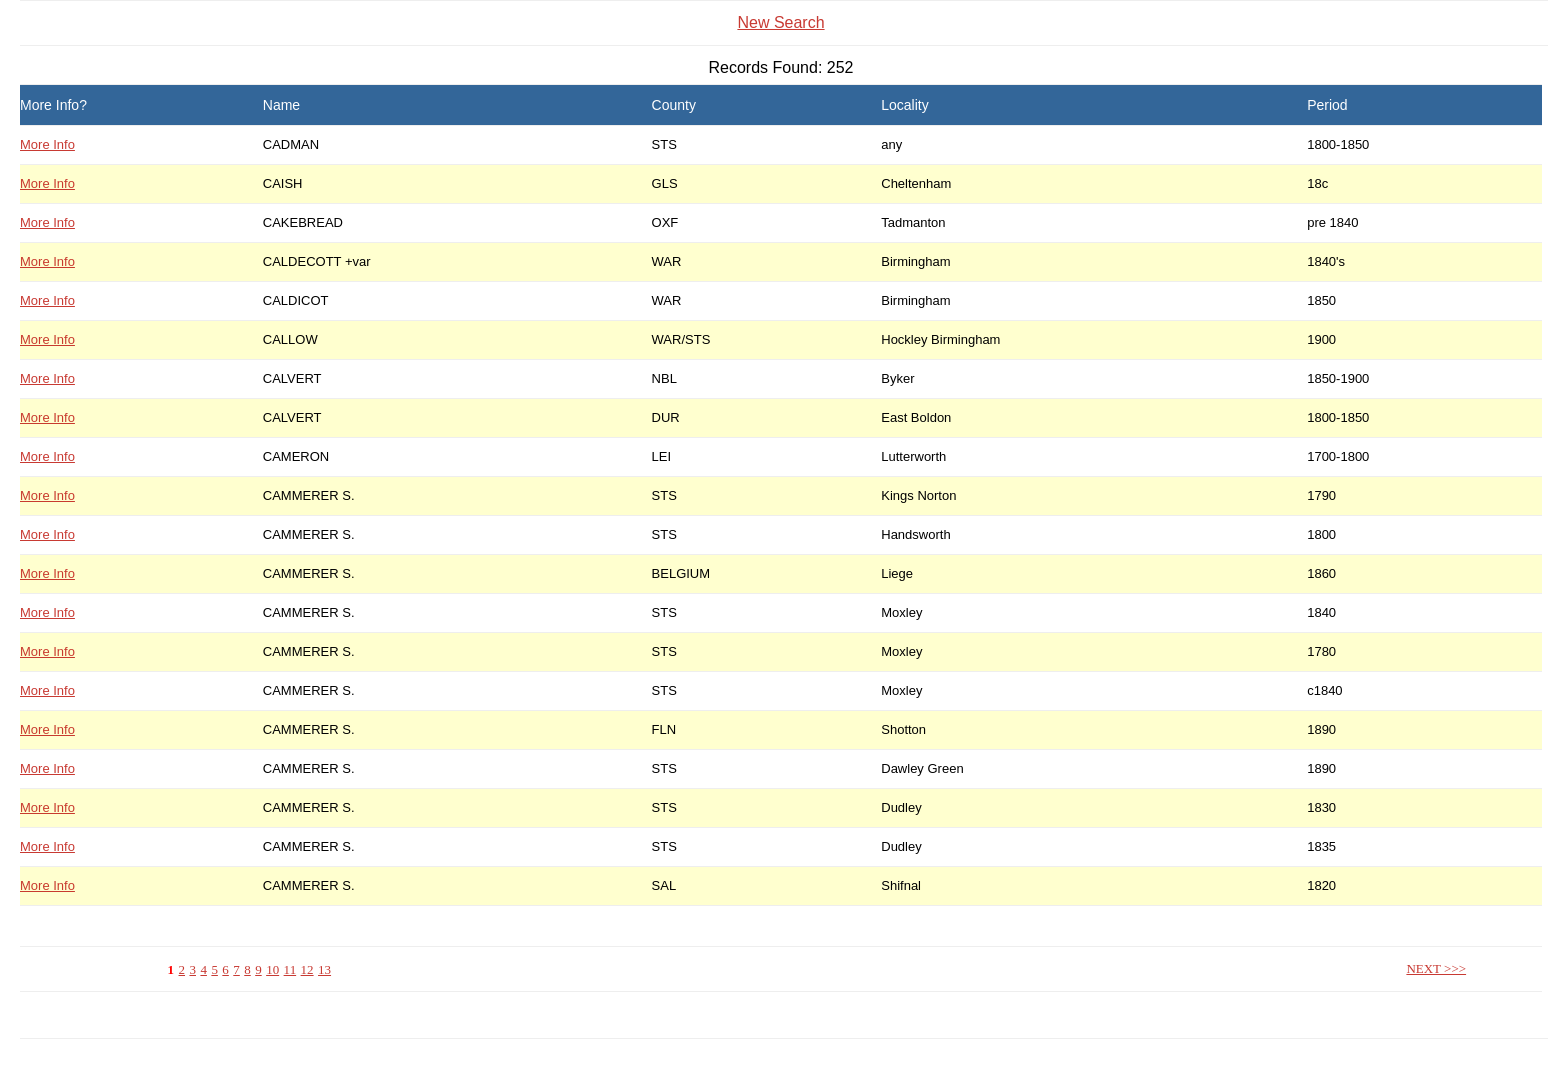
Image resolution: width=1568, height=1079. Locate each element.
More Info (47, 144)
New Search (780, 22)
